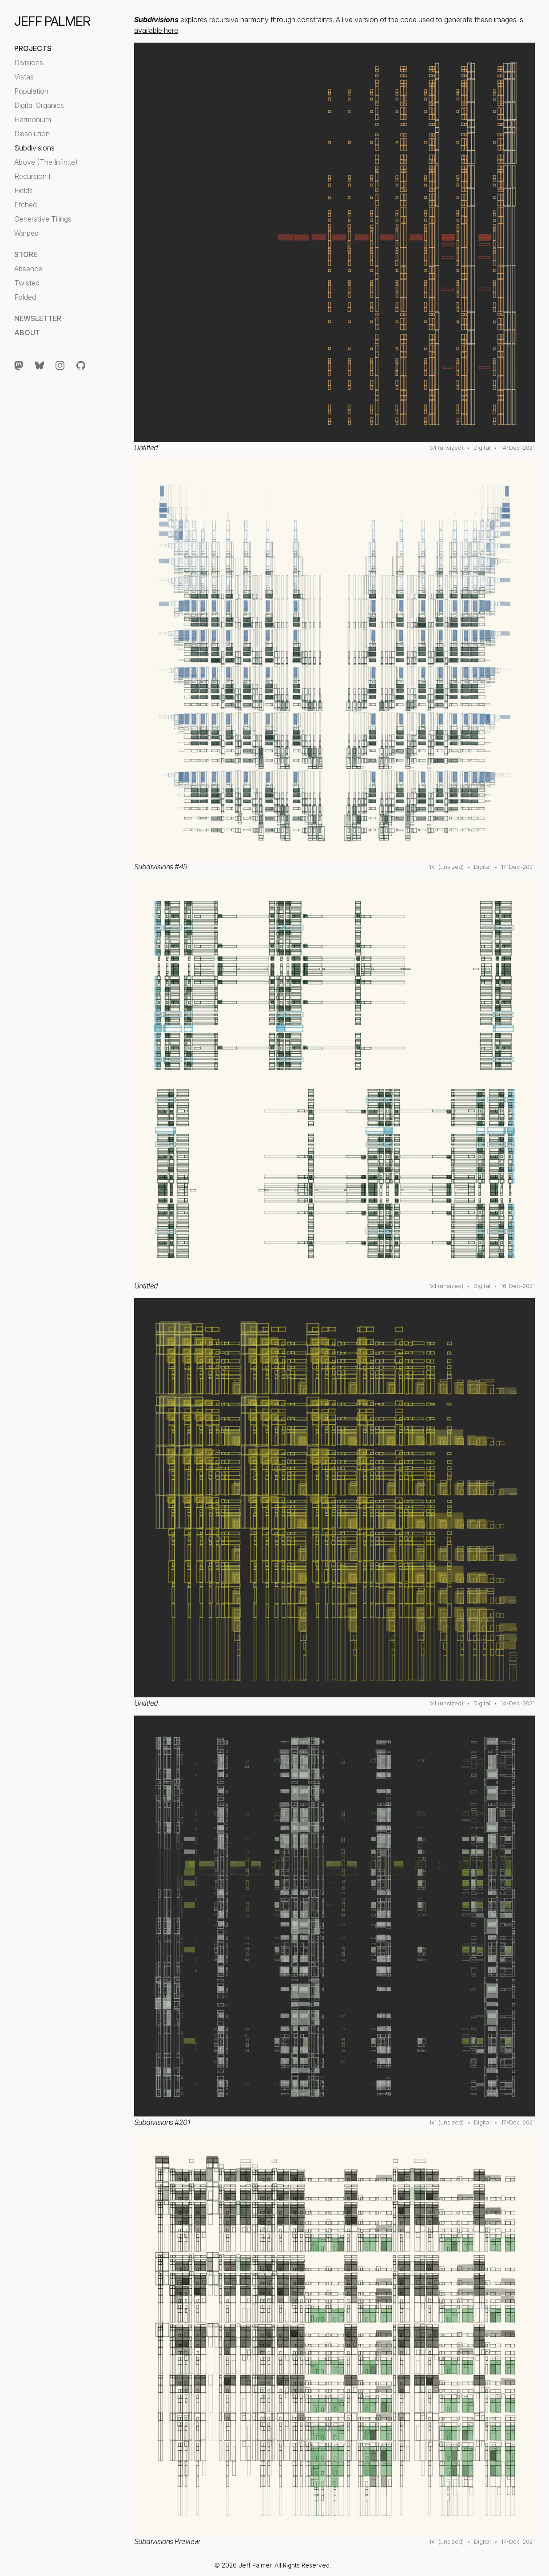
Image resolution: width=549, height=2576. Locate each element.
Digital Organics (39, 105)
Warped (26, 233)
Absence (28, 268)
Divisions (28, 62)
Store (25, 254)
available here (156, 30)
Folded (25, 297)
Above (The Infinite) (46, 162)
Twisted (27, 282)
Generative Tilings (43, 218)
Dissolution (32, 133)
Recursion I (32, 176)
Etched (25, 204)
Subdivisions (34, 147)
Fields (23, 190)
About (27, 332)
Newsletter (37, 318)
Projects (33, 48)
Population (31, 91)
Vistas (24, 76)
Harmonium (32, 119)
